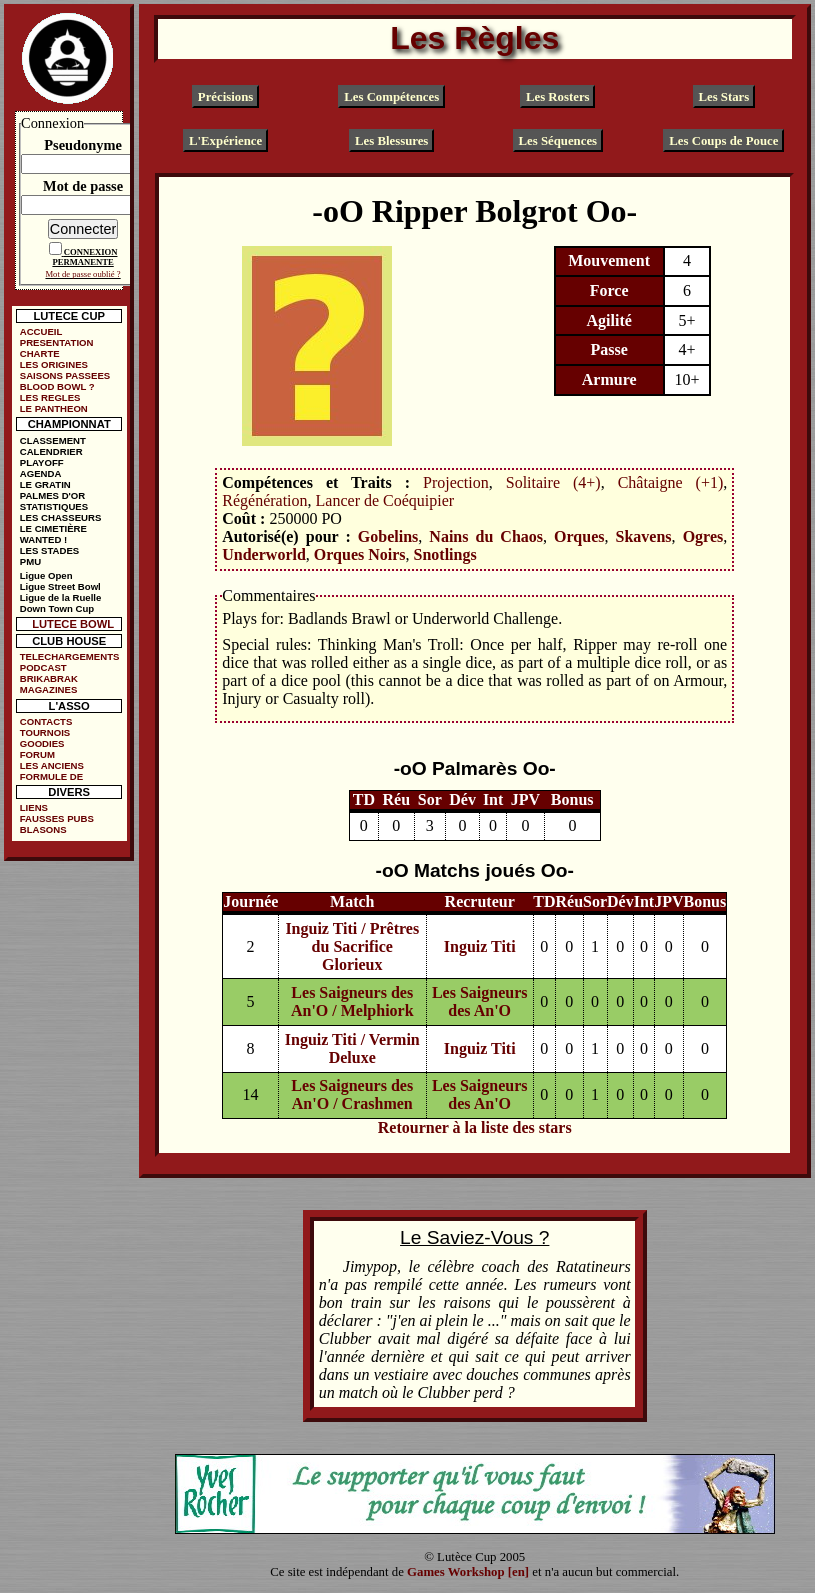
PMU (30, 561)
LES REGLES (50, 397)
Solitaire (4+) (553, 482)
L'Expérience (225, 140)
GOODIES (42, 743)
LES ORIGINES (54, 364)
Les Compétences (391, 96)
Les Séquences (558, 140)
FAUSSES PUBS (57, 818)
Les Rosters (558, 96)
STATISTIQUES (54, 506)
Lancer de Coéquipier (385, 500)
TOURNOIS (45, 732)
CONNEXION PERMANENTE (84, 257)
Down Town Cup (57, 608)
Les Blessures (391, 140)
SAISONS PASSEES (65, 375)
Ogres (703, 536)
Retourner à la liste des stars (475, 1127)
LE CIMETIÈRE (53, 528)
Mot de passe (83, 186)
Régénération (264, 500)
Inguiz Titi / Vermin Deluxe (352, 1048)
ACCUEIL (41, 331)
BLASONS (43, 829)
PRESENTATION (57, 342)
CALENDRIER (51, 451)
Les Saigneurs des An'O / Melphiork (352, 1001)
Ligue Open (46, 575)
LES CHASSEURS (61, 517)
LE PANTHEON (54, 408)
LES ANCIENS (52, 765)
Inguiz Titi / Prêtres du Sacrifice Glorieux (352, 946)
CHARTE (40, 353)
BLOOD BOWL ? (57, 386)
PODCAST (43, 667)
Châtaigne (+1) (671, 482)
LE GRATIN (45, 484)
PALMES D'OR (53, 495)
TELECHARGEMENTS (70, 656)
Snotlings (445, 554)
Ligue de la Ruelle (61, 597)
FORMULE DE (51, 776)
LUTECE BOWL (73, 624)
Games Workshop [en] (468, 1572)
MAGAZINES (49, 689)
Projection (456, 482)
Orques (579, 536)
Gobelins (388, 536)
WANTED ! (43, 539)
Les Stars (723, 96)
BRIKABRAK (49, 678)
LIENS (34, 807)
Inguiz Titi (480, 946)
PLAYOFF (42, 462)
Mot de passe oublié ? (82, 274)
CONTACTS (46, 721)
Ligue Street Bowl (60, 586)
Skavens (644, 536)
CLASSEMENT (53, 440)
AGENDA (41, 473)
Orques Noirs (360, 554)
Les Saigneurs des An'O (480, 1001)
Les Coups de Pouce (723, 140)
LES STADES (50, 550)
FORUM (37, 754)
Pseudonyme (83, 145)
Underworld (264, 554)
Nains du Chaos (486, 536)
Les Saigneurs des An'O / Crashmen (352, 1094)
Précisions (225, 96)
